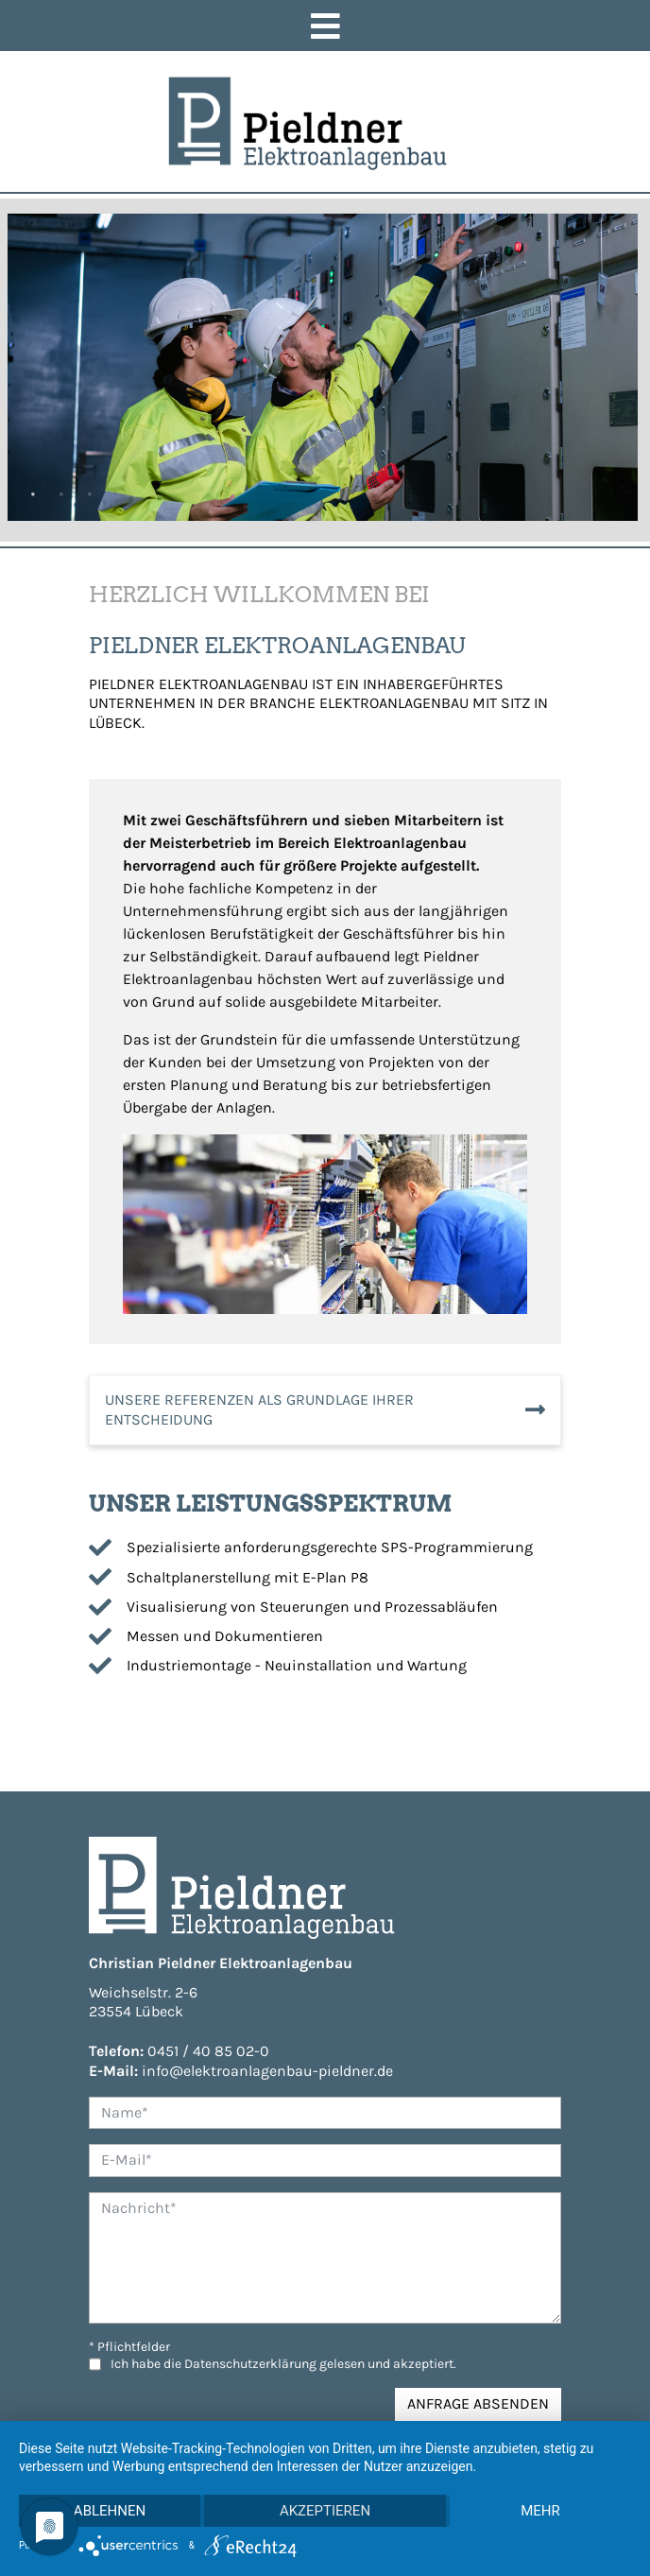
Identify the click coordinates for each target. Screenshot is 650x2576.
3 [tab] (89, 497)
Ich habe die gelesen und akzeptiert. (283, 2367)
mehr (540, 2510)
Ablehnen (109, 2510)
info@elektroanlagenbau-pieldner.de (267, 2074)
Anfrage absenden (478, 2406)
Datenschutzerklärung (250, 2367)
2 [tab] (61, 497)
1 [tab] (33, 497)
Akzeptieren (325, 2510)
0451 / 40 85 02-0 (208, 2054)
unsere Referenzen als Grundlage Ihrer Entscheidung (259, 1412)
